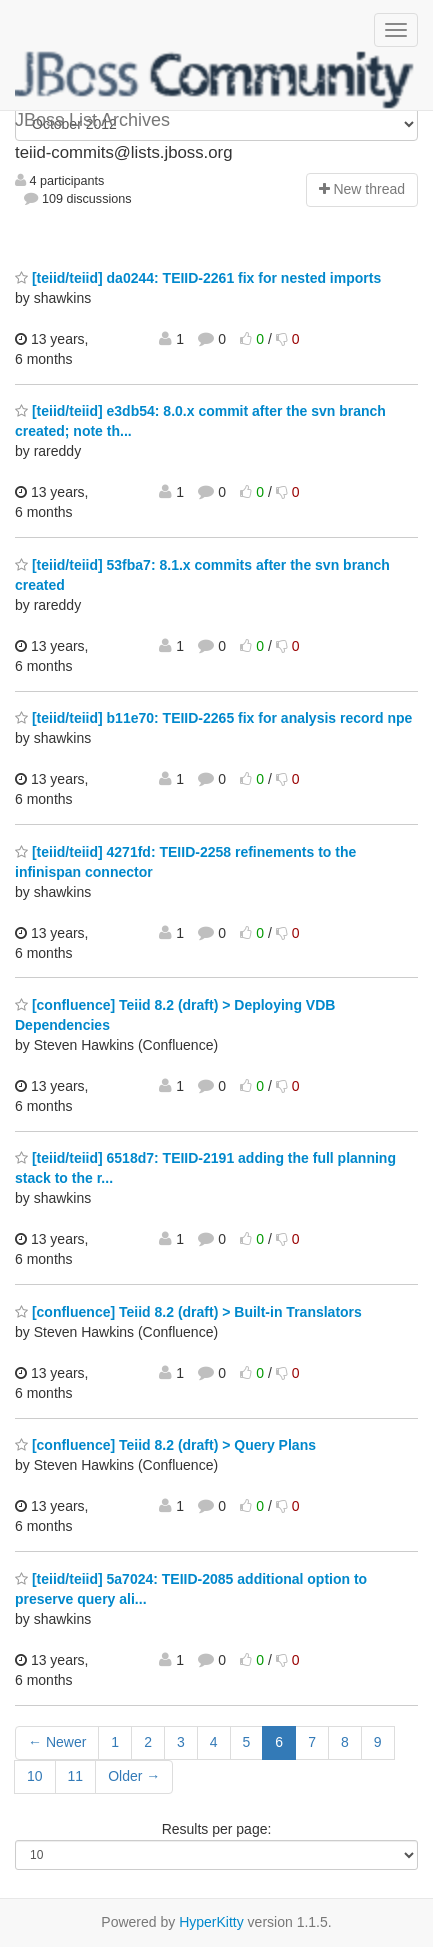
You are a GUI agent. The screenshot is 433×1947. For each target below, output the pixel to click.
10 (35, 1776)
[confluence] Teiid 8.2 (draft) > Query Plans (165, 1445)
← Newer (57, 1742)
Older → (134, 1776)
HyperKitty (211, 1922)
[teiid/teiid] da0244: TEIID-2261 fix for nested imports (198, 278)
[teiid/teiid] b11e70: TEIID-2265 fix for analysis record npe (213, 718)
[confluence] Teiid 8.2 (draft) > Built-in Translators (188, 1312)
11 (76, 1776)
